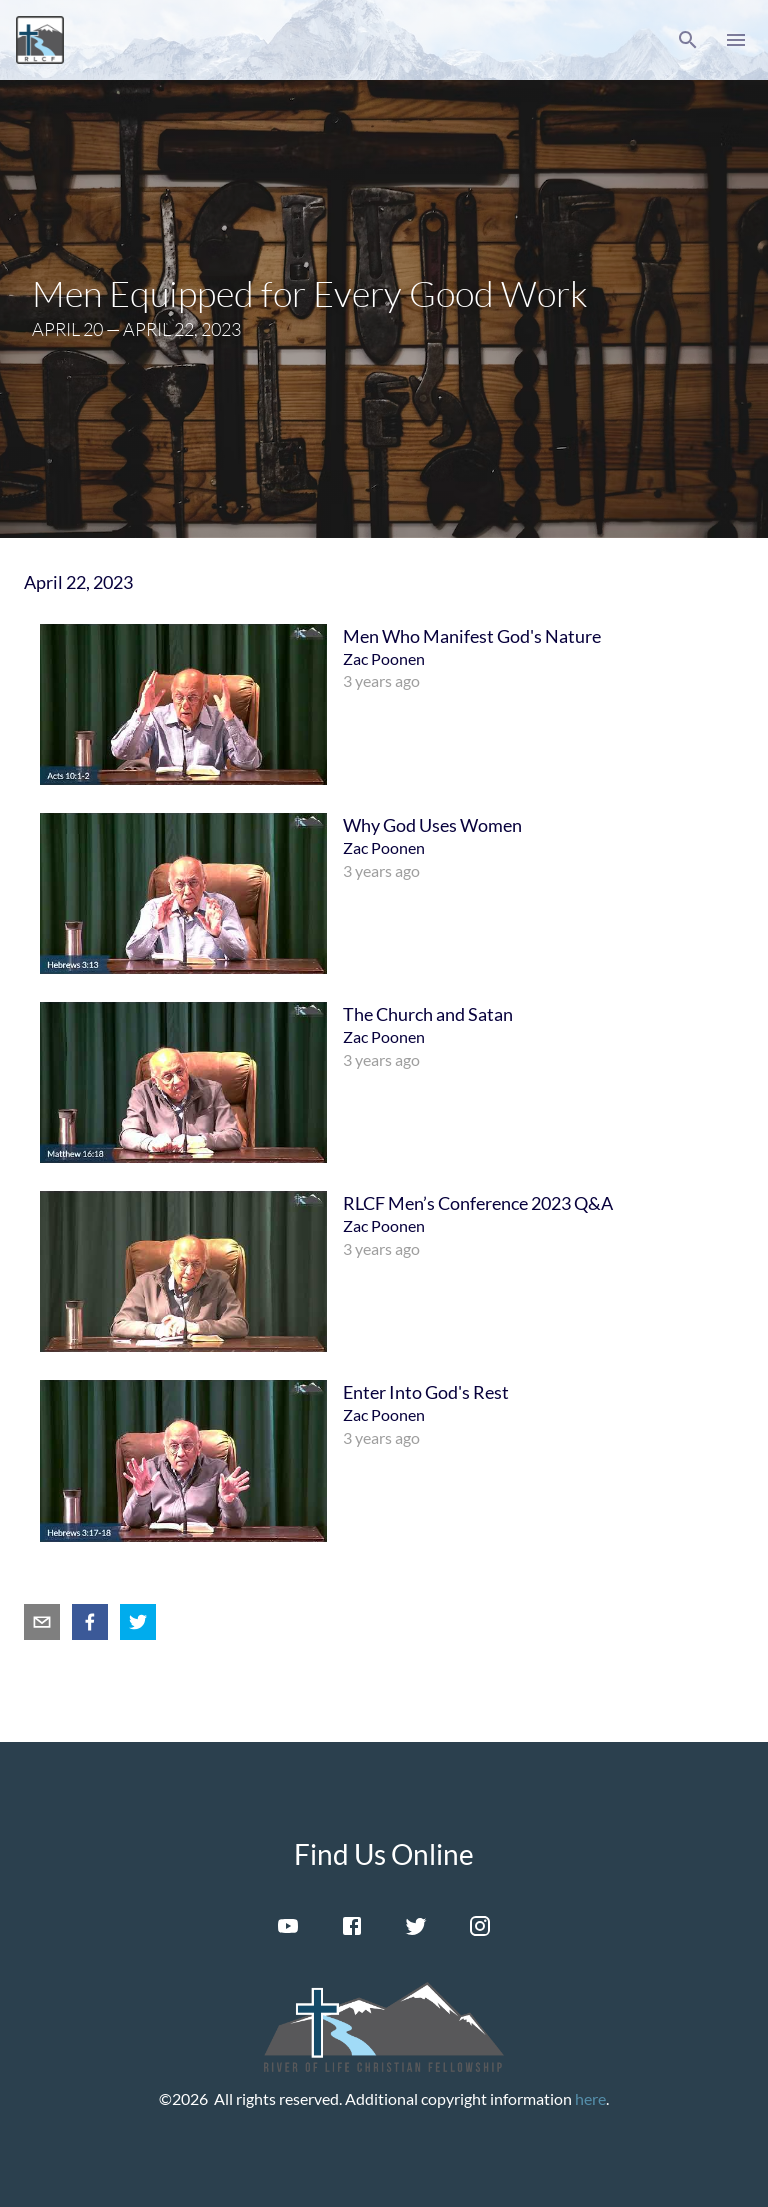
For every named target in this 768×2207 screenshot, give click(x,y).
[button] (688, 40)
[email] (42, 1622)
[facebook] (90, 1622)
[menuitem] (384, 704)
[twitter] (138, 1622)
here (590, 2098)
